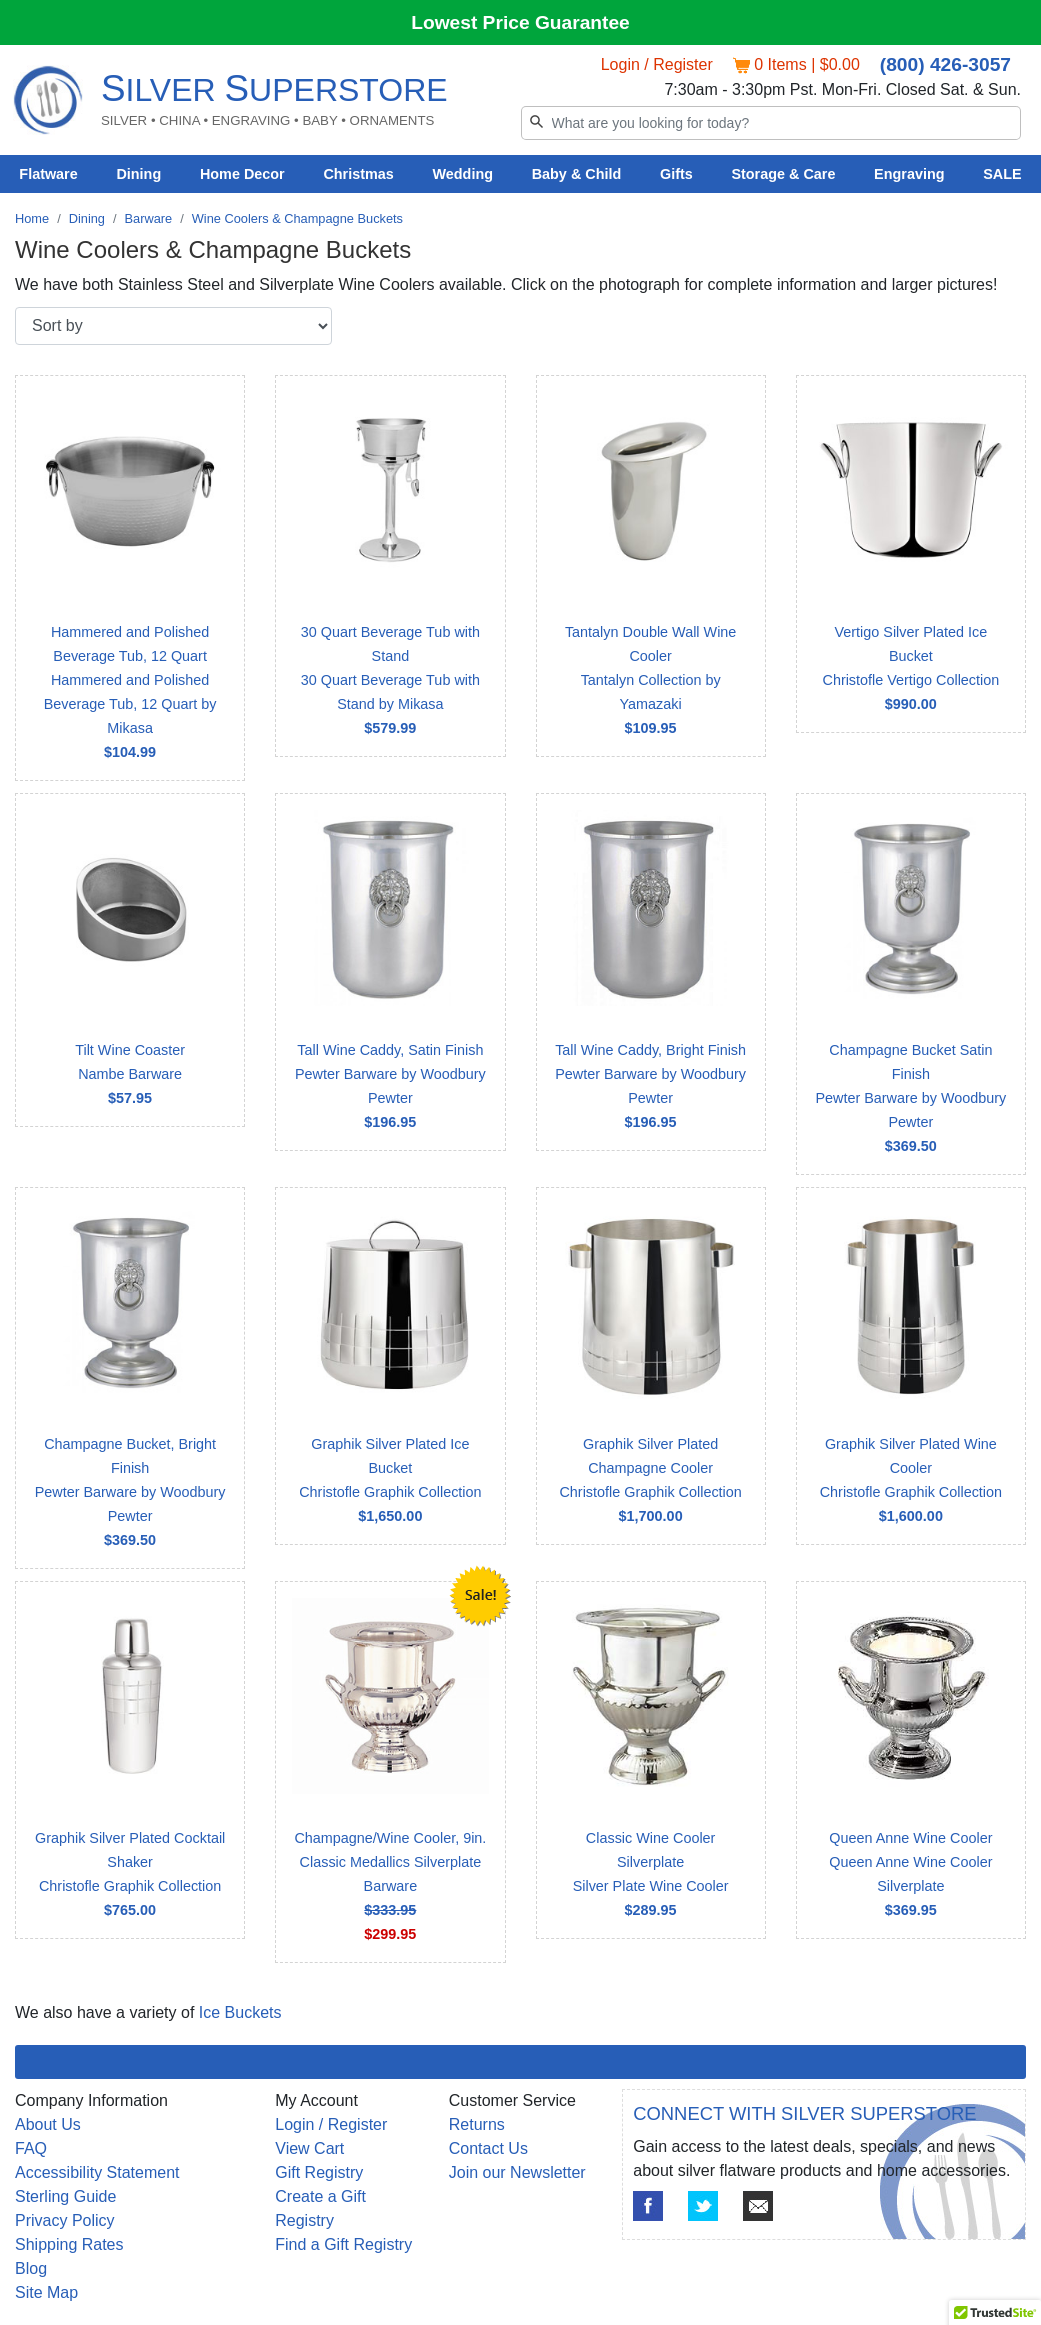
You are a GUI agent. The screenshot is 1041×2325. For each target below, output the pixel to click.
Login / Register (657, 64)
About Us (48, 2124)
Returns (477, 2124)
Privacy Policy (65, 2220)
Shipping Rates (69, 2244)
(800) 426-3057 (945, 64)
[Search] (771, 123)
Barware (149, 218)
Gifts (676, 174)
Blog (31, 2268)
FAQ (31, 2148)
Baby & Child (577, 174)
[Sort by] (173, 326)
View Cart (309, 2148)
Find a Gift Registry (343, 2244)
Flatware (48, 174)
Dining (138, 174)
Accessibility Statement (97, 2172)
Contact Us (488, 2148)
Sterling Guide (65, 2196)
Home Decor (242, 174)
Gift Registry (319, 2172)
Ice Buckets (240, 2012)
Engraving (909, 174)
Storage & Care (783, 174)
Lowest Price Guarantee (520, 22)
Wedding (462, 174)
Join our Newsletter (517, 2172)
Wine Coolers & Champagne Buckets (297, 218)
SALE (1002, 174)
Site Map (46, 2292)
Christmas (358, 174)
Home (32, 218)
